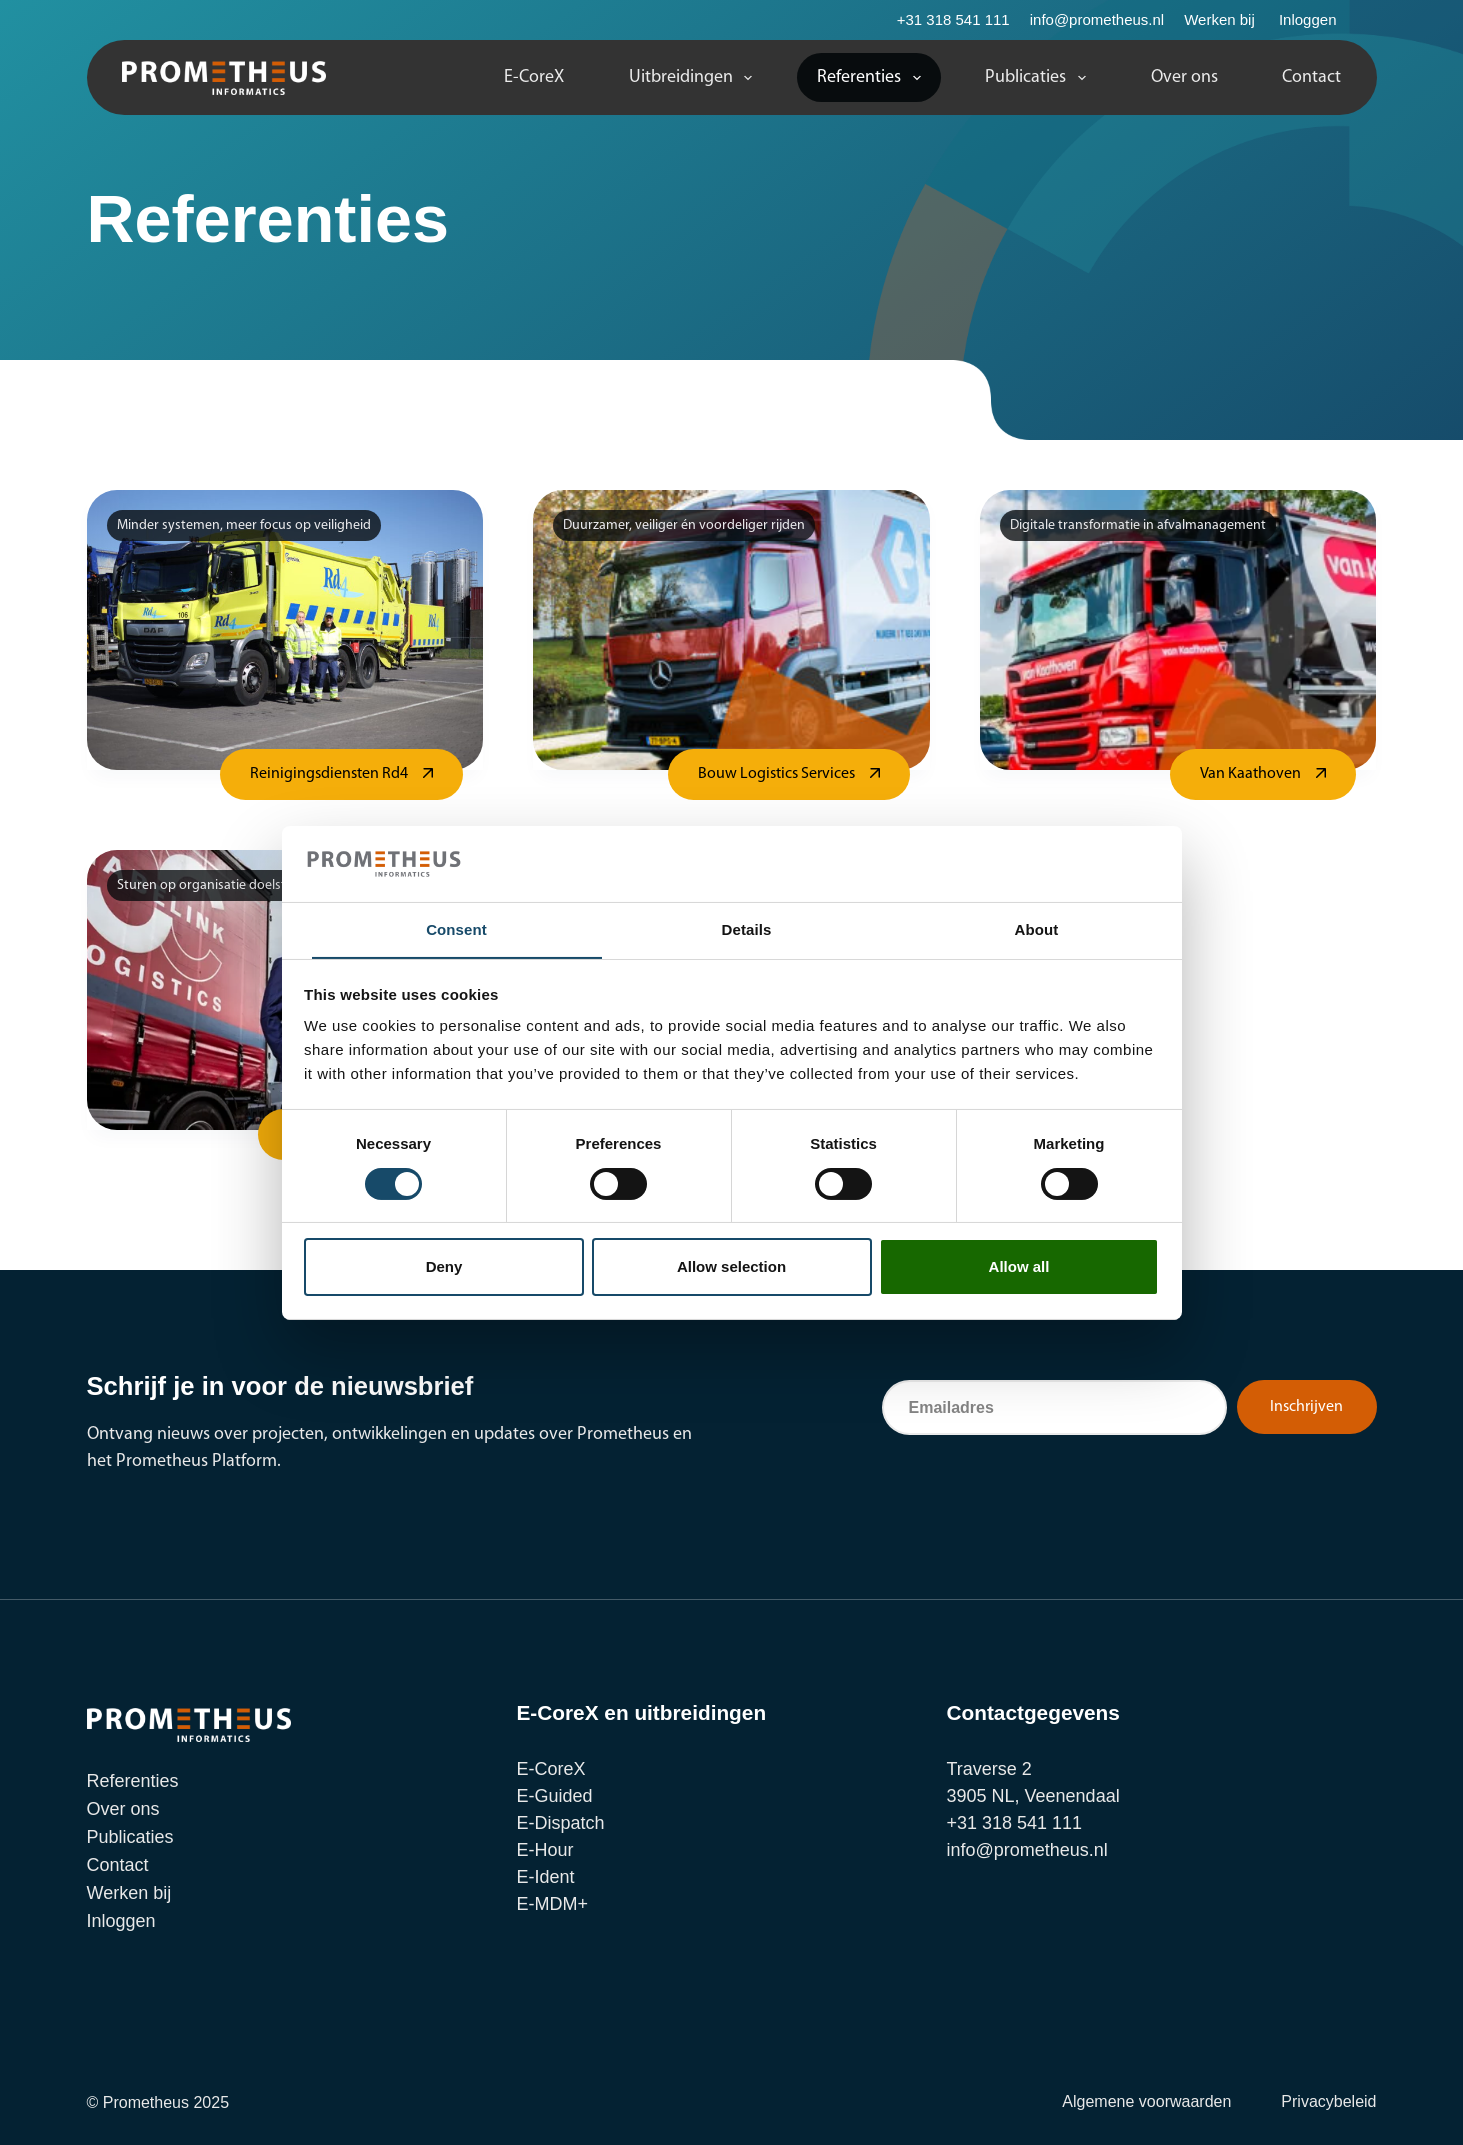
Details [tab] (747, 929)
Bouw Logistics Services (776, 774)
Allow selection (731, 1267)
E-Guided (555, 1796)
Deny (444, 1267)
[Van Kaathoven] (1178, 630)
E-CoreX (534, 77)
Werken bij (1219, 19)
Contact (1311, 77)
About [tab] (1037, 929)
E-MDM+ (553, 1904)
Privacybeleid (1328, 2101)
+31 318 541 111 (953, 19)
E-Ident (546, 1877)
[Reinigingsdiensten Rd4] (285, 630)
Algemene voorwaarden (1146, 2101)
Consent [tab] (456, 929)
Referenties (873, 78)
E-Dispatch (561, 1823)
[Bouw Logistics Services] (731, 630)
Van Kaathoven (1250, 774)
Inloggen (1308, 19)
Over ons (1184, 77)
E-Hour (545, 1850)
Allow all (1019, 1267)
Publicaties (1039, 78)
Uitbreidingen (695, 78)
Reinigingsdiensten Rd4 (329, 774)
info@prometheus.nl (1097, 19)
